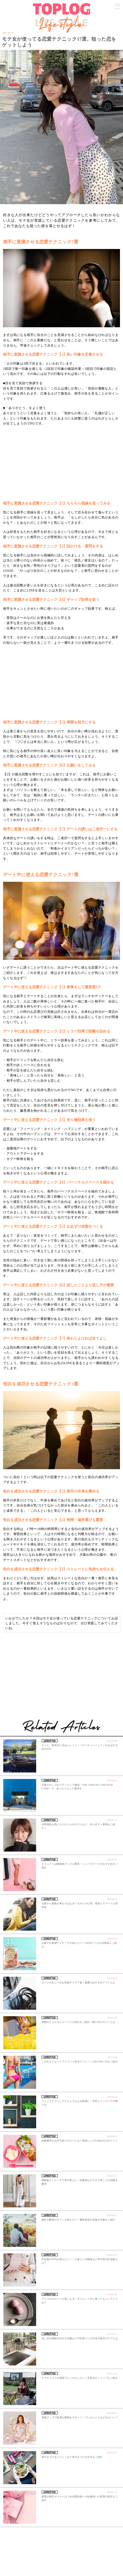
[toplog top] (61, 9)
